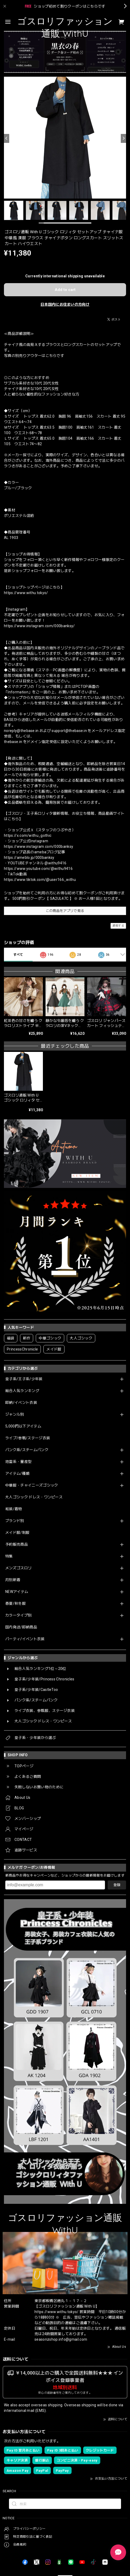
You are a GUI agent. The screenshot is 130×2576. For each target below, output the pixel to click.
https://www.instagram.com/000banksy (38, 846)
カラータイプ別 (18, 1615)
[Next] (123, 138)
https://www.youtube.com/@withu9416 (38, 868)
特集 (9, 1556)
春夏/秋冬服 (15, 1603)
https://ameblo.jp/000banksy (29, 857)
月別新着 (12, 1580)
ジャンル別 (14, 1414)
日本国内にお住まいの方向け (65, 304)
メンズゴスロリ (18, 1568)
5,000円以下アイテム (23, 1426)
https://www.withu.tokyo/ (26, 593)
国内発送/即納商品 (21, 1627)
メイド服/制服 (17, 1532)
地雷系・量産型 (18, 1462)
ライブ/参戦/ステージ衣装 (27, 1438)
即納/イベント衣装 (21, 1402)
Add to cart (65, 289)
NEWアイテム (16, 1592)
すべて (18, 955)
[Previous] (6, 138)
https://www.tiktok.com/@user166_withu (40, 879)
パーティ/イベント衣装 (25, 1639)
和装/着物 (13, 1509)
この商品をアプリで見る (65, 911)
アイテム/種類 (17, 1473)
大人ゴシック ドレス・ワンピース (34, 1497)
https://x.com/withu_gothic (27, 835)
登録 (116, 1885)
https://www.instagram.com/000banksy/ (39, 626)
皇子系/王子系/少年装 (24, 1379)
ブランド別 (14, 1521)
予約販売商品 (16, 1544)
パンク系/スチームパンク (26, 1450)
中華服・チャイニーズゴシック (31, 1485)
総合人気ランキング (22, 1391)
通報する (118, 925)
